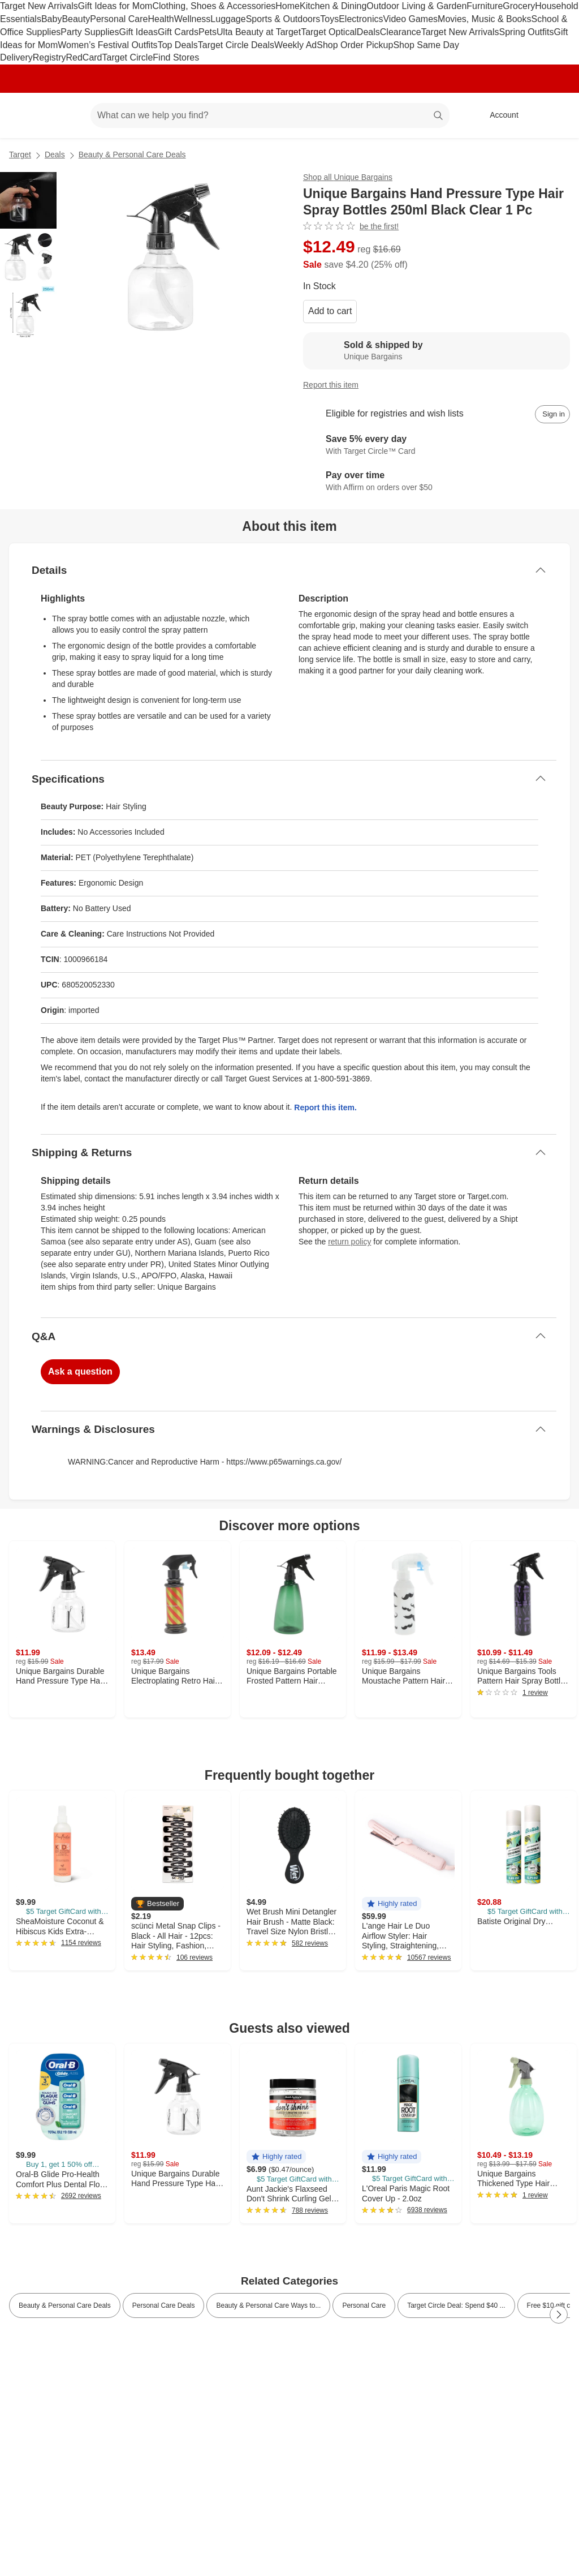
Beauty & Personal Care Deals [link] (65, 2305)
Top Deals (178, 45)
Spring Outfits (526, 32)
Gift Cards (178, 32)
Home (287, 6)
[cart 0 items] (555, 115)
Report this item (330, 384)
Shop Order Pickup (355, 45)
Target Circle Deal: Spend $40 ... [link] (456, 2305)
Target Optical (329, 32)
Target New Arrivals (39, 6)
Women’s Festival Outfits (107, 45)
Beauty (76, 19)
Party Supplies (90, 32)
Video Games (410, 19)
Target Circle (127, 57)
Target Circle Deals (236, 45)
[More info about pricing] (558, 253)
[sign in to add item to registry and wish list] (552, 414)
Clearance (400, 32)
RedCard (84, 57)
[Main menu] (64, 115)
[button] (157, 1904)
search (439, 116)
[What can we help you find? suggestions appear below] (270, 115)
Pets (207, 32)
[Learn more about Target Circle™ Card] (436, 446)
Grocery (519, 6)
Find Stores (176, 57)
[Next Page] (559, 2314)
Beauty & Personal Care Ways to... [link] (268, 2305)
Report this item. (325, 1107)
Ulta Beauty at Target (259, 32)
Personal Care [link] (364, 2305)
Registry (49, 57)
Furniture (484, 6)
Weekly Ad (295, 45)
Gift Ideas (138, 32)
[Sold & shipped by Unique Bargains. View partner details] (436, 351)
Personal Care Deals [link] (163, 2305)
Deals (368, 32)
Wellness (192, 19)
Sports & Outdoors (283, 19)
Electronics (361, 19)
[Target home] (24, 115)
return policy (349, 1241)
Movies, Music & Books (484, 19)
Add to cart (330, 311)
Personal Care (119, 19)
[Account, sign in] (498, 115)
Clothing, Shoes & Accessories (213, 6)
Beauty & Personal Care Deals (132, 154)
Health (161, 19)
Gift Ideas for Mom (115, 6)
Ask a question (80, 1371)
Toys (329, 19)
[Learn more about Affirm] (436, 482)
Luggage (227, 19)
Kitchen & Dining (333, 6)
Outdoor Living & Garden (416, 6)
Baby (51, 19)
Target (20, 154)
